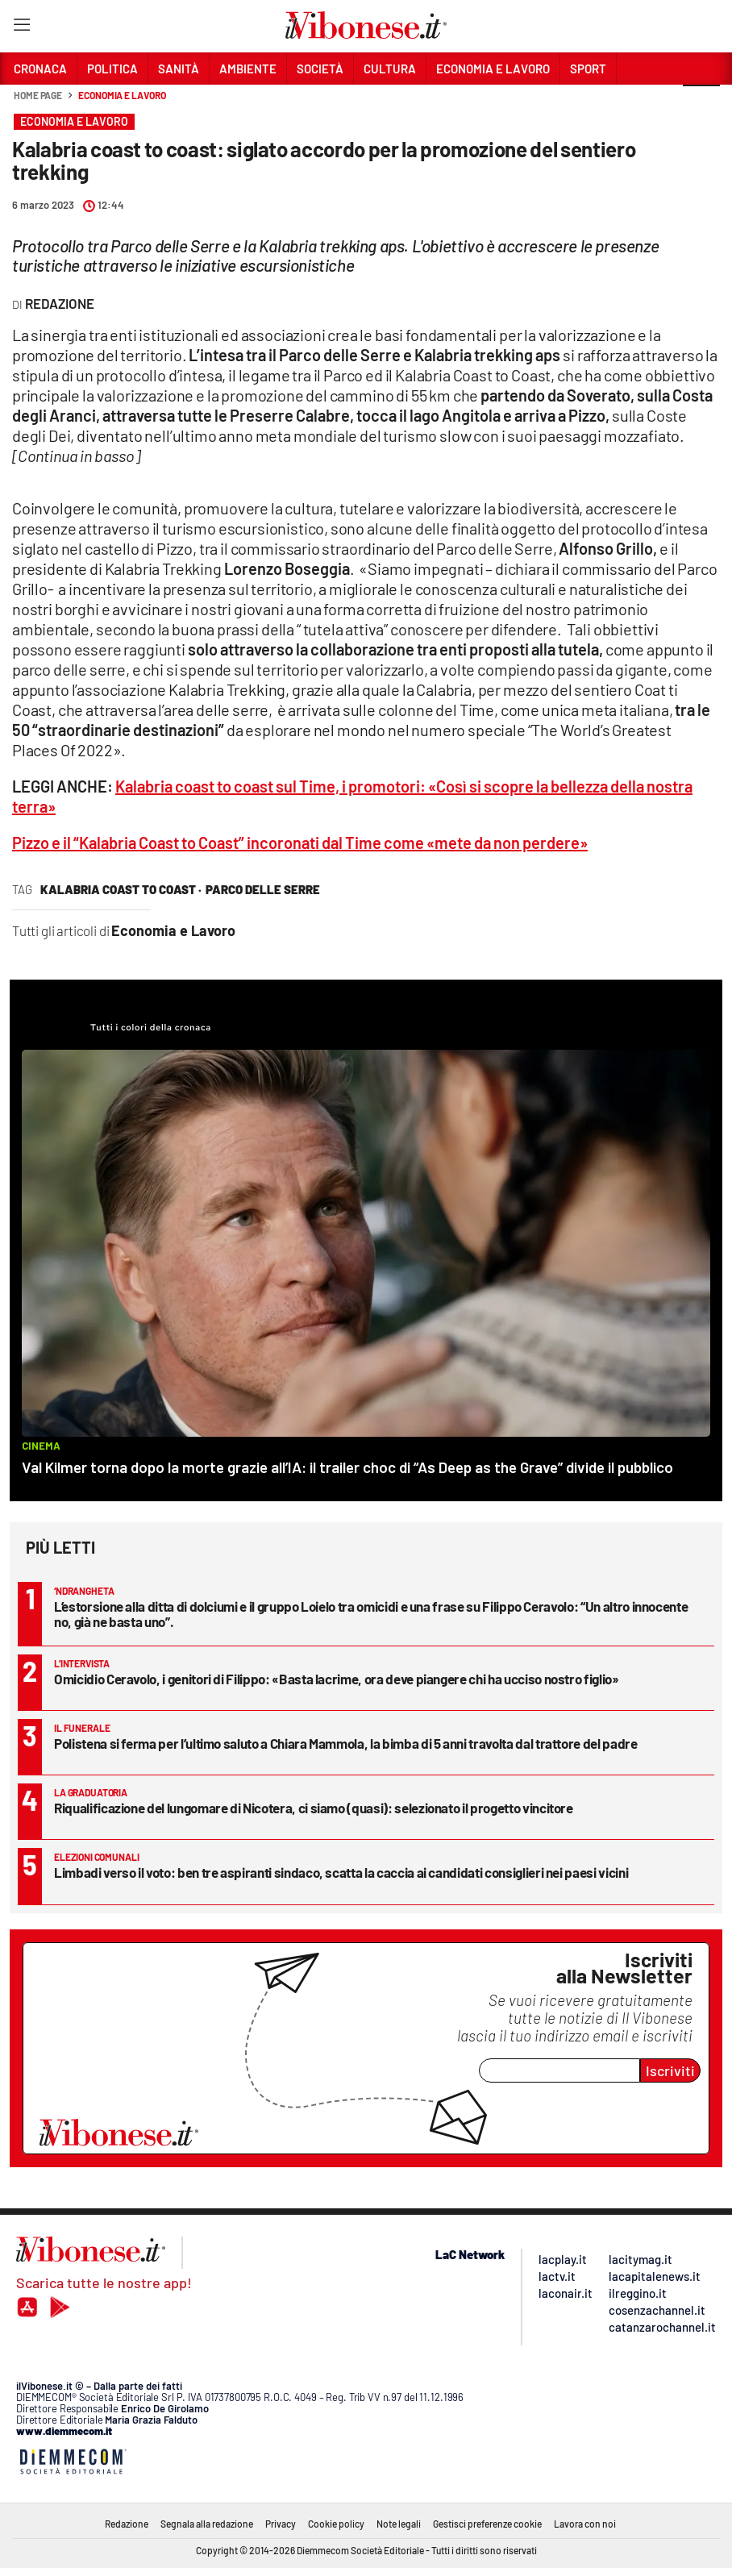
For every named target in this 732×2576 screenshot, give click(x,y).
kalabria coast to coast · (121, 889)
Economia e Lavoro (121, 95)
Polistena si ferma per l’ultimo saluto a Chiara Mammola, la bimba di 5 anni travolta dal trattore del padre (346, 1743)
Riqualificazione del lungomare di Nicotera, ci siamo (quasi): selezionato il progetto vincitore (313, 1808)
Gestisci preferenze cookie (487, 2523)
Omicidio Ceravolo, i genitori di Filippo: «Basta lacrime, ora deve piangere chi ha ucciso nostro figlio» (336, 1679)
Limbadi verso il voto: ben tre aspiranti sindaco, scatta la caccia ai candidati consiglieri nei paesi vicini (341, 1872)
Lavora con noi (585, 2523)
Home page (38, 95)
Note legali (398, 2523)
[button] (701, 104)
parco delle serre (263, 889)
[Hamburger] (21, 28)
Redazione (126, 2523)
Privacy (280, 2523)
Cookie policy (336, 2523)
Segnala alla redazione (206, 2523)
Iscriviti (670, 2070)
